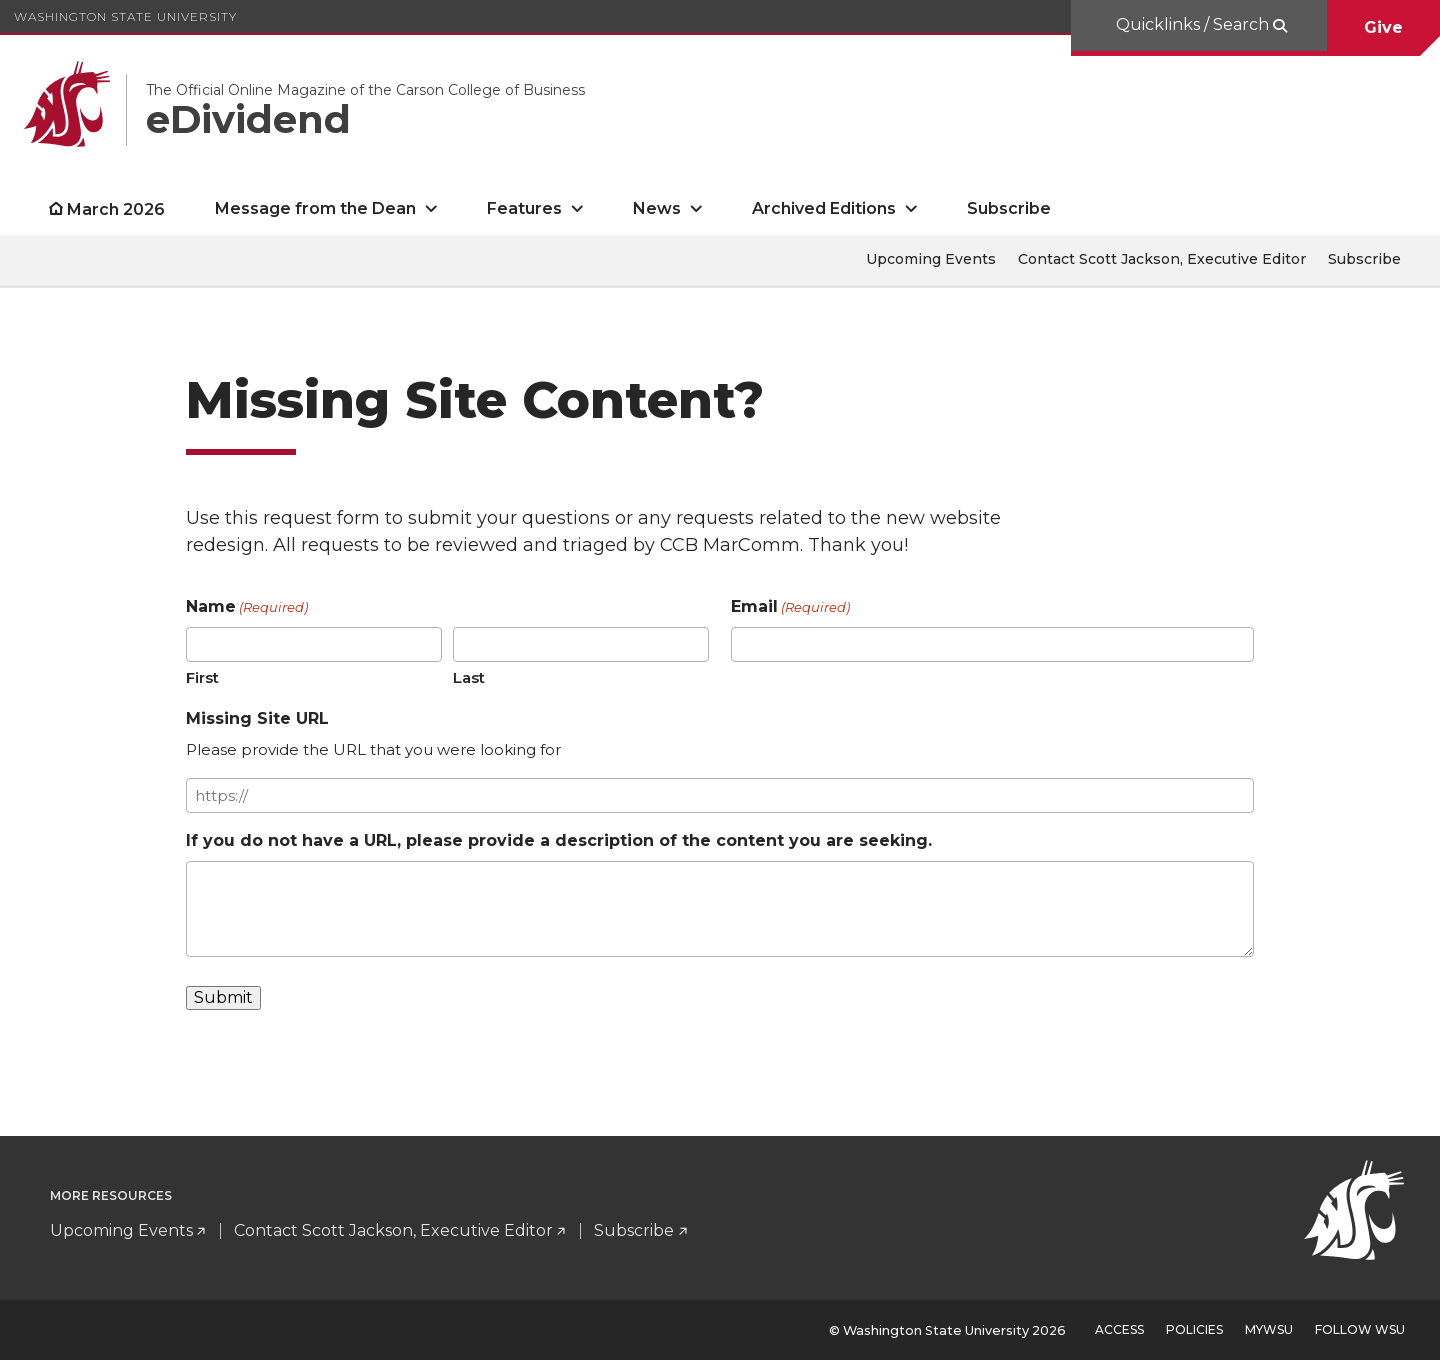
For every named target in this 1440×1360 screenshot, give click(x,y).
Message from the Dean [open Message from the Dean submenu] (315, 208)
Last (469, 677)
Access (1119, 1329)
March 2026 (116, 209)
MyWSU (1269, 1329)
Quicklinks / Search (1194, 24)
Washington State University (125, 16)
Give (1383, 27)
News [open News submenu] (657, 208)
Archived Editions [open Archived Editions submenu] (824, 208)
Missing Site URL (257, 718)
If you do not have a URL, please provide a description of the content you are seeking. (559, 840)
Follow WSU (1360, 1329)
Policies (1194, 1329)
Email (790, 607)
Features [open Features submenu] (524, 208)
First (202, 677)
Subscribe (1009, 208)
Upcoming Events (931, 259)
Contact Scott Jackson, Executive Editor (1162, 259)
